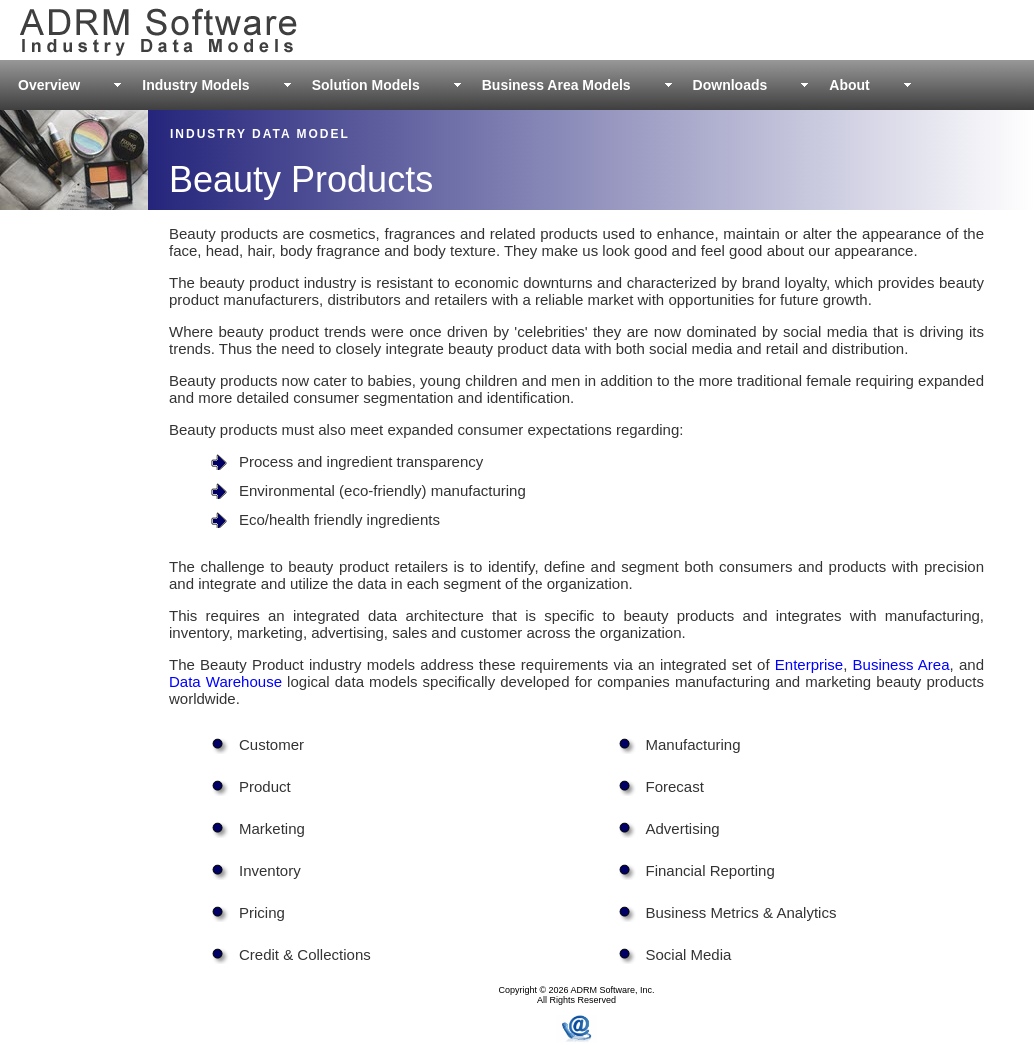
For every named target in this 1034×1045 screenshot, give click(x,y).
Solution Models (366, 85)
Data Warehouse (225, 681)
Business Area (901, 664)
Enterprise (809, 664)
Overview (49, 85)
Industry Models (195, 85)
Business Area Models (556, 85)
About (849, 85)
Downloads (730, 85)
